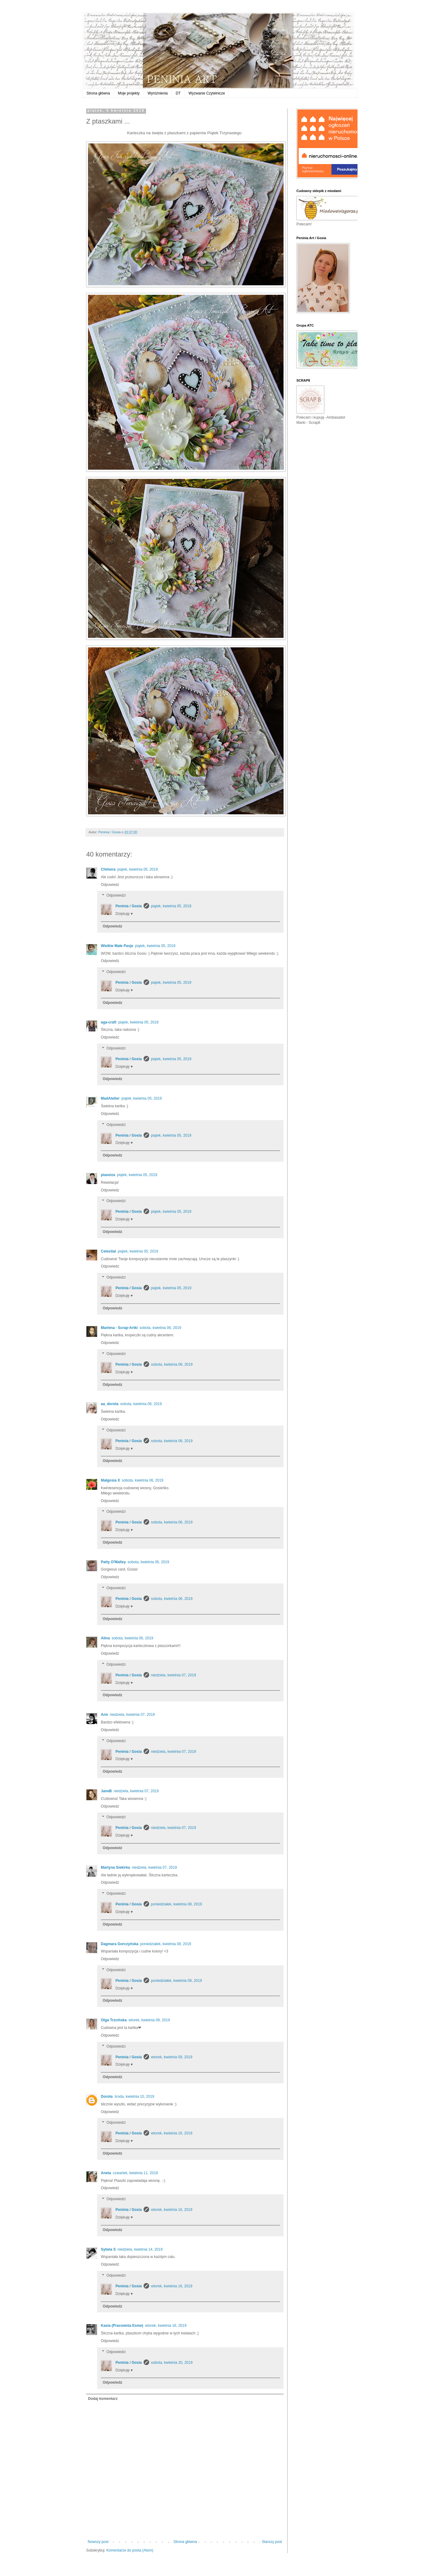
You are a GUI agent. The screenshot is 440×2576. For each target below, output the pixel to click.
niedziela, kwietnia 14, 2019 (140, 2249)
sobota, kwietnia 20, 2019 (172, 2362)
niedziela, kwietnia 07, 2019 (173, 1675)
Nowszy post (98, 2542)
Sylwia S (108, 2249)
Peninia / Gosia (129, 906)
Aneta (106, 2173)
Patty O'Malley (113, 1562)
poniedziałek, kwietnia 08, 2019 (176, 1904)
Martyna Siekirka (115, 1867)
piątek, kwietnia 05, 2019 (137, 869)
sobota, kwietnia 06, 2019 (160, 1328)
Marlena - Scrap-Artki (119, 1328)
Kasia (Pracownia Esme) (122, 2325)
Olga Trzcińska (114, 2020)
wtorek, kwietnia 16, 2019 (171, 2133)
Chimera (108, 869)
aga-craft (108, 1022)
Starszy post (272, 2542)
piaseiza (108, 1175)
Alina (105, 1638)
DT (178, 93)
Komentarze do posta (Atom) (129, 2550)
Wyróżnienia (158, 93)
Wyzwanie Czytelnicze (207, 93)
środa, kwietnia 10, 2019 (134, 2096)
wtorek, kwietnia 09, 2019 (149, 2020)
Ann (104, 1714)
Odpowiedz (110, 885)
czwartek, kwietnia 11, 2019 (135, 2173)
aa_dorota (109, 1404)
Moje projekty (129, 93)
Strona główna (98, 93)
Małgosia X (110, 1480)
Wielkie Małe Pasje (117, 946)
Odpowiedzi (116, 896)
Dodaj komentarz (103, 2398)
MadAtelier (110, 1098)
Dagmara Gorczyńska (119, 1944)
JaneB (106, 1791)
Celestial (108, 1251)
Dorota (107, 2096)
